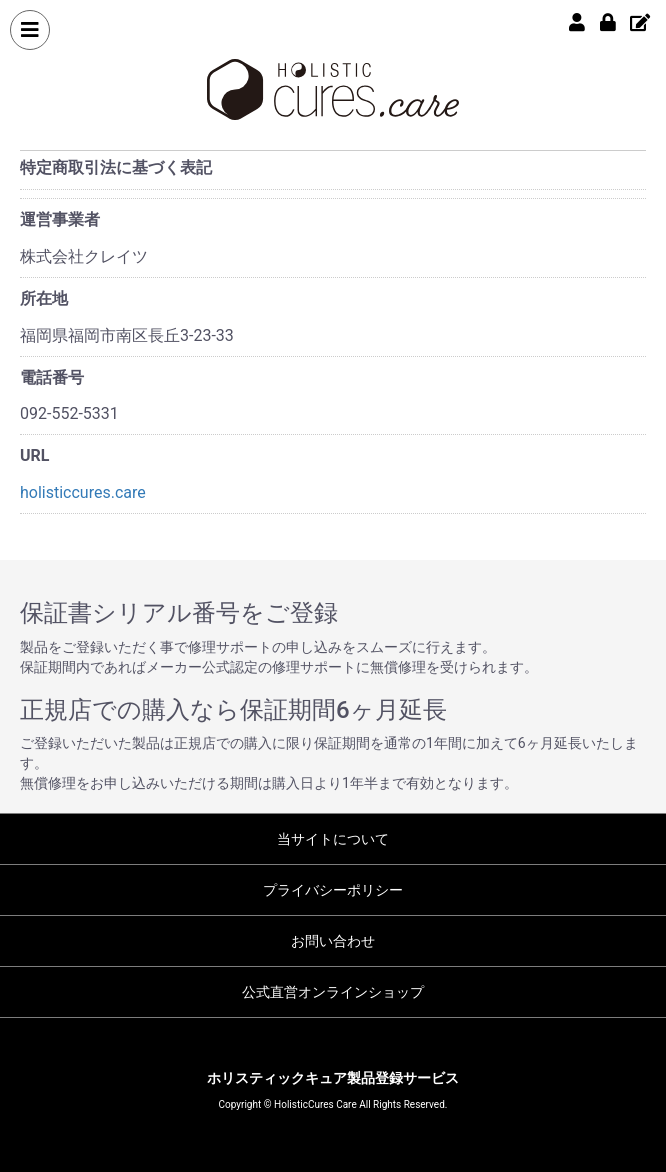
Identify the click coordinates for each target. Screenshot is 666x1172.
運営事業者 (60, 219)
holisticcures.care (83, 492)
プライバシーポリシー (333, 890)
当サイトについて (333, 839)
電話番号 (52, 377)
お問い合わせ (333, 941)
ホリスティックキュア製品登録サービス (333, 1078)
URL (34, 455)
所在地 (44, 298)
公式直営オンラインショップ (333, 992)
